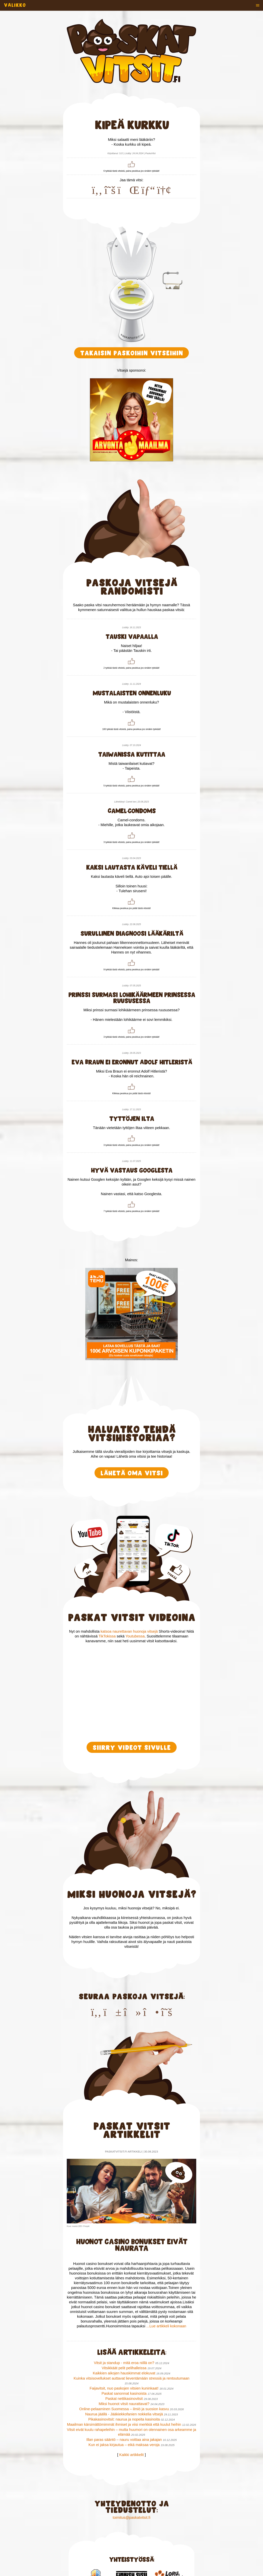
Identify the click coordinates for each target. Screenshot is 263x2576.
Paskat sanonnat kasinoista (124, 2393)
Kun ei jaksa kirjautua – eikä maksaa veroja (124, 2445)
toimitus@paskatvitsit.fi (131, 2517)
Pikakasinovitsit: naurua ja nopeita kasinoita (124, 2419)
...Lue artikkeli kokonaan (166, 2326)
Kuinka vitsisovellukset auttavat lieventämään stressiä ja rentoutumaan (131, 2378)
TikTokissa (107, 1636)
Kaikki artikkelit (131, 2455)
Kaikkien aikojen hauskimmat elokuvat (124, 2373)
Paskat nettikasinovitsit (124, 2399)
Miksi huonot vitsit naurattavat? (124, 2404)
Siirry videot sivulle (131, 1747)
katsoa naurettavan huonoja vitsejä (129, 1631)
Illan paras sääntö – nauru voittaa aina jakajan (124, 2440)
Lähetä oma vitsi (131, 1473)
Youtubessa (135, 1636)
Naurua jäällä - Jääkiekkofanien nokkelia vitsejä (124, 2414)
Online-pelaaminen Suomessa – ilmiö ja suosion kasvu (124, 2409)
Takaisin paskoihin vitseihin (131, 353)
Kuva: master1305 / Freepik (78, 2226)
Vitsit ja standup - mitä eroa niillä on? (124, 2363)
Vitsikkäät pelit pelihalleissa (124, 2368)
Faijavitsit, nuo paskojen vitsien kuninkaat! (124, 2388)
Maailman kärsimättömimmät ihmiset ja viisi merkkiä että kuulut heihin (124, 2424)
